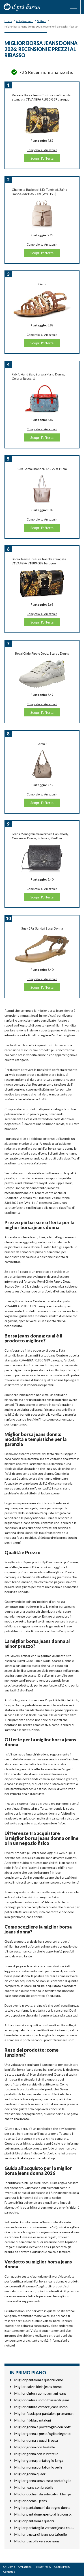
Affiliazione (25, 2566)
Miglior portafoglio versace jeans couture (44, 2527)
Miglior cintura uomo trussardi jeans (41, 2400)
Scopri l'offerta (42, 158)
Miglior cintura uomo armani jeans (40, 2393)
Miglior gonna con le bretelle (36, 2454)
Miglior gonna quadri (30, 2474)
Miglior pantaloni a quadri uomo (38, 2380)
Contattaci (9, 2571)
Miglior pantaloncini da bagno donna (42, 2507)
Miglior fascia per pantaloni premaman (43, 2413)
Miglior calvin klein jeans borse (38, 2386)
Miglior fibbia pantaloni (32, 2420)
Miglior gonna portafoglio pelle (38, 2467)
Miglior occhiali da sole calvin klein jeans (44, 2494)
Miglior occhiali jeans (30, 2501)
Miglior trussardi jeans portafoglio (40, 2534)
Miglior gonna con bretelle (34, 2447)
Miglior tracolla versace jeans (36, 2541)
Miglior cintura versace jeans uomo (41, 2407)
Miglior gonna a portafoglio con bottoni (44, 2427)
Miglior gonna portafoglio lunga (38, 2460)
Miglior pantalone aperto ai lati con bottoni (44, 2514)
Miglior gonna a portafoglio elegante (42, 2433)
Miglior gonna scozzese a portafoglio (42, 2480)
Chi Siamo (9, 2566)
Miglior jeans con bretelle (33, 2487)
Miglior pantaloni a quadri (34, 2521)
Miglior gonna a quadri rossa (36, 2440)
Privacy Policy (43, 2566)
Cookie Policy (62, 2566)
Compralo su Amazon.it (42, 150)
